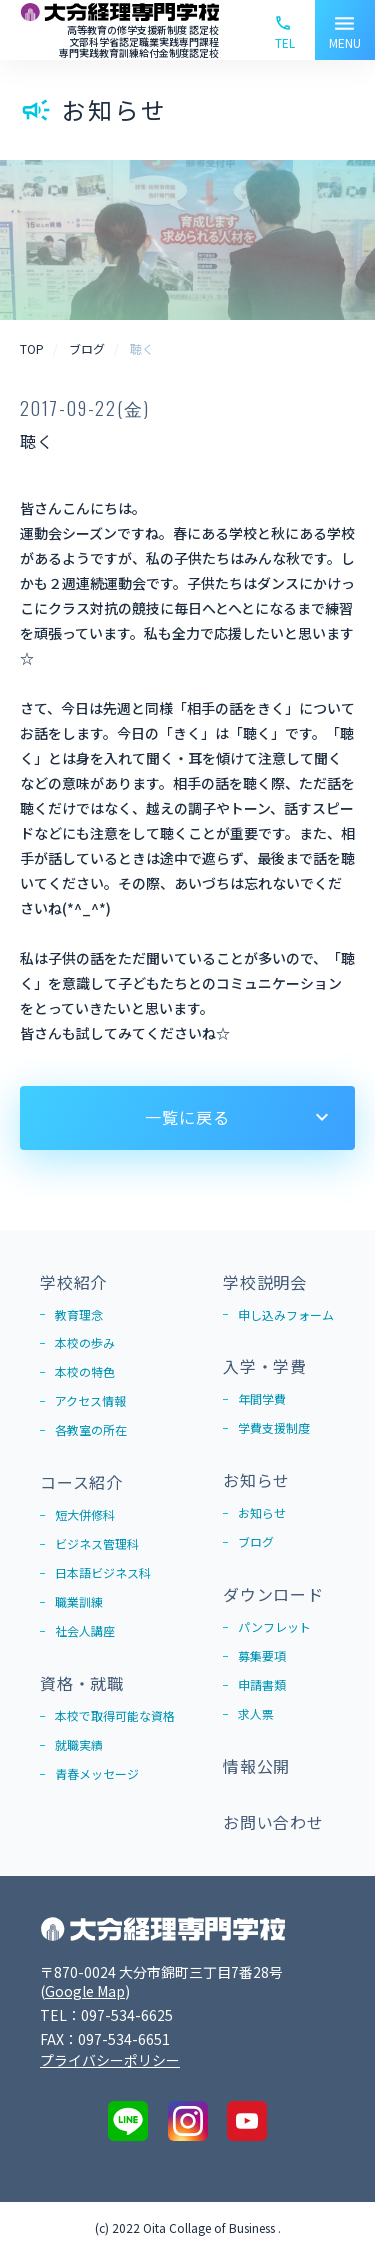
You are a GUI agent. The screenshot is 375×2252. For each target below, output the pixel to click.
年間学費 (262, 1399)
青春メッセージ (97, 1774)
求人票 (256, 1714)
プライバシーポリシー (110, 2060)
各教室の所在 (91, 1431)
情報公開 (256, 1766)
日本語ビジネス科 (103, 1573)
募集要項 (262, 1656)
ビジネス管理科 (97, 1544)
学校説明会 (265, 1282)
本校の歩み (85, 1344)
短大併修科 (85, 1515)
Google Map (85, 1991)
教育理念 (79, 1315)
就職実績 (79, 1745)
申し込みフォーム (286, 1315)
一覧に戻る (187, 1117)
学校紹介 (73, 1282)
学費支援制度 (274, 1428)
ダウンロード (273, 1594)
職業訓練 (79, 1602)
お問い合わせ (273, 1822)
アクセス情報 (90, 1402)
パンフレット (274, 1627)
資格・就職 (82, 1683)
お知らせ (256, 1480)
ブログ (256, 1542)
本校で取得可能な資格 (115, 1716)
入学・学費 (265, 1367)
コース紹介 (81, 1483)
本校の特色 (85, 1373)
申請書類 (262, 1685)
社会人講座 (85, 1631)
